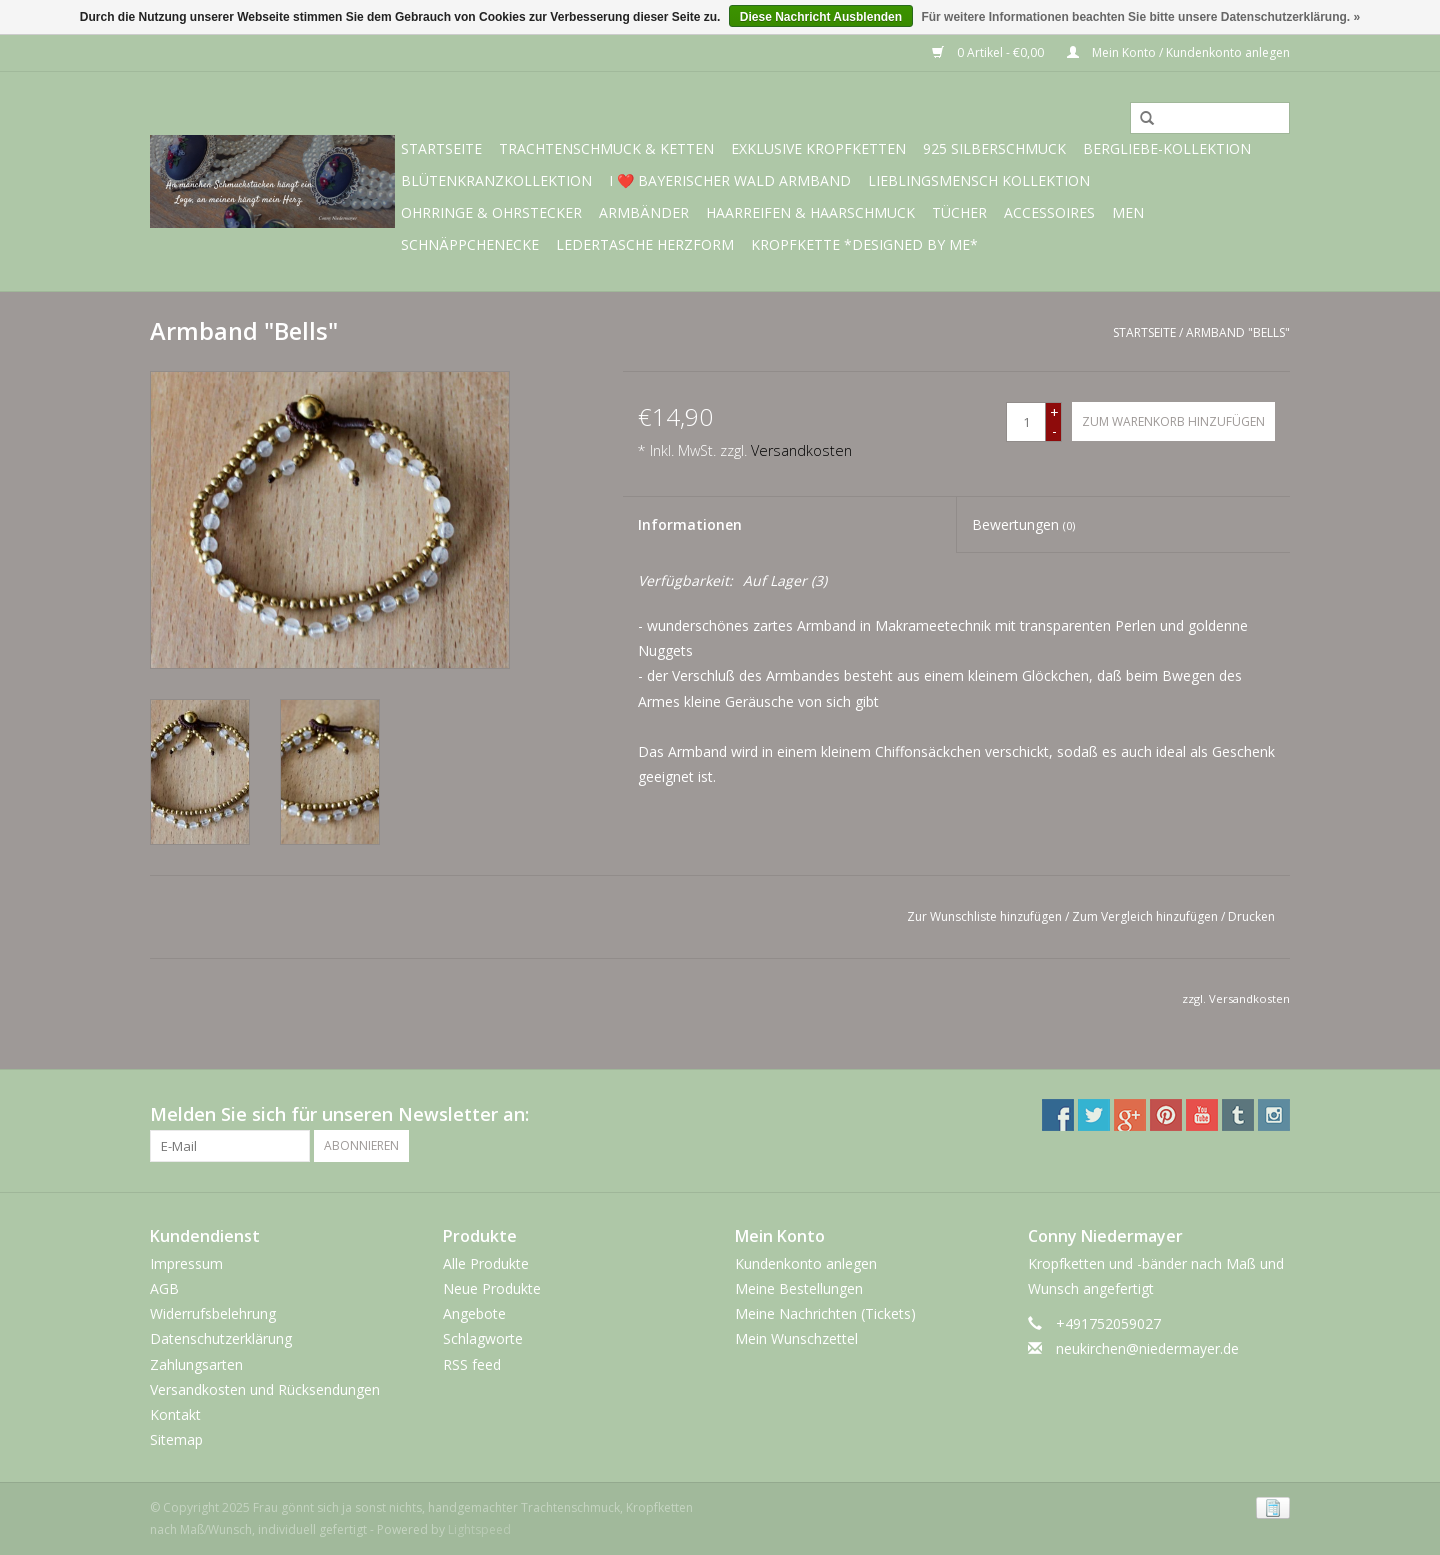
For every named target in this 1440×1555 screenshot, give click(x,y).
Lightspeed (479, 1529)
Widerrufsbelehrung (213, 1313)
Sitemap (176, 1439)
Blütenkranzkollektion (496, 180)
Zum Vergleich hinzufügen (1146, 916)
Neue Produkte (492, 1288)
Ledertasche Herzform (645, 244)
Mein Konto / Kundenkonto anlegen (1178, 52)
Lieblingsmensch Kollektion (979, 180)
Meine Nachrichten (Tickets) (825, 1313)
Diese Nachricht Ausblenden (821, 17)
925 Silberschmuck (994, 148)
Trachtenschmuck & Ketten (606, 148)
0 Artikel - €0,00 (989, 52)
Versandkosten (801, 450)
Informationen (690, 524)
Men (1128, 212)
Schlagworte (483, 1338)
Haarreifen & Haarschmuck (810, 212)
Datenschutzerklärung (221, 1338)
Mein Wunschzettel (796, 1338)
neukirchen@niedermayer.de (1147, 1348)
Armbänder (644, 212)
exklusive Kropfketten (818, 148)
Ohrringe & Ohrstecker (491, 212)
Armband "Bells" (1238, 332)
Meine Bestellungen (799, 1288)
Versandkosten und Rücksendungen (265, 1389)
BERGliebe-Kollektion (1167, 148)
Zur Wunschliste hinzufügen (984, 916)
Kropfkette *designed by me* (864, 244)
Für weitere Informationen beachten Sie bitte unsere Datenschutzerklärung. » (1140, 17)
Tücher (959, 212)
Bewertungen (1023, 524)
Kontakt (175, 1414)
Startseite (441, 148)
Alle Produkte (486, 1263)
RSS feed (472, 1364)
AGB (164, 1288)
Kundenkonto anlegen (806, 1263)
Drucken (1251, 916)
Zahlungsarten (196, 1364)
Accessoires (1049, 212)
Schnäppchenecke (470, 244)
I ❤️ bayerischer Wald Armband (730, 180)
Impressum (186, 1263)
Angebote (474, 1313)
